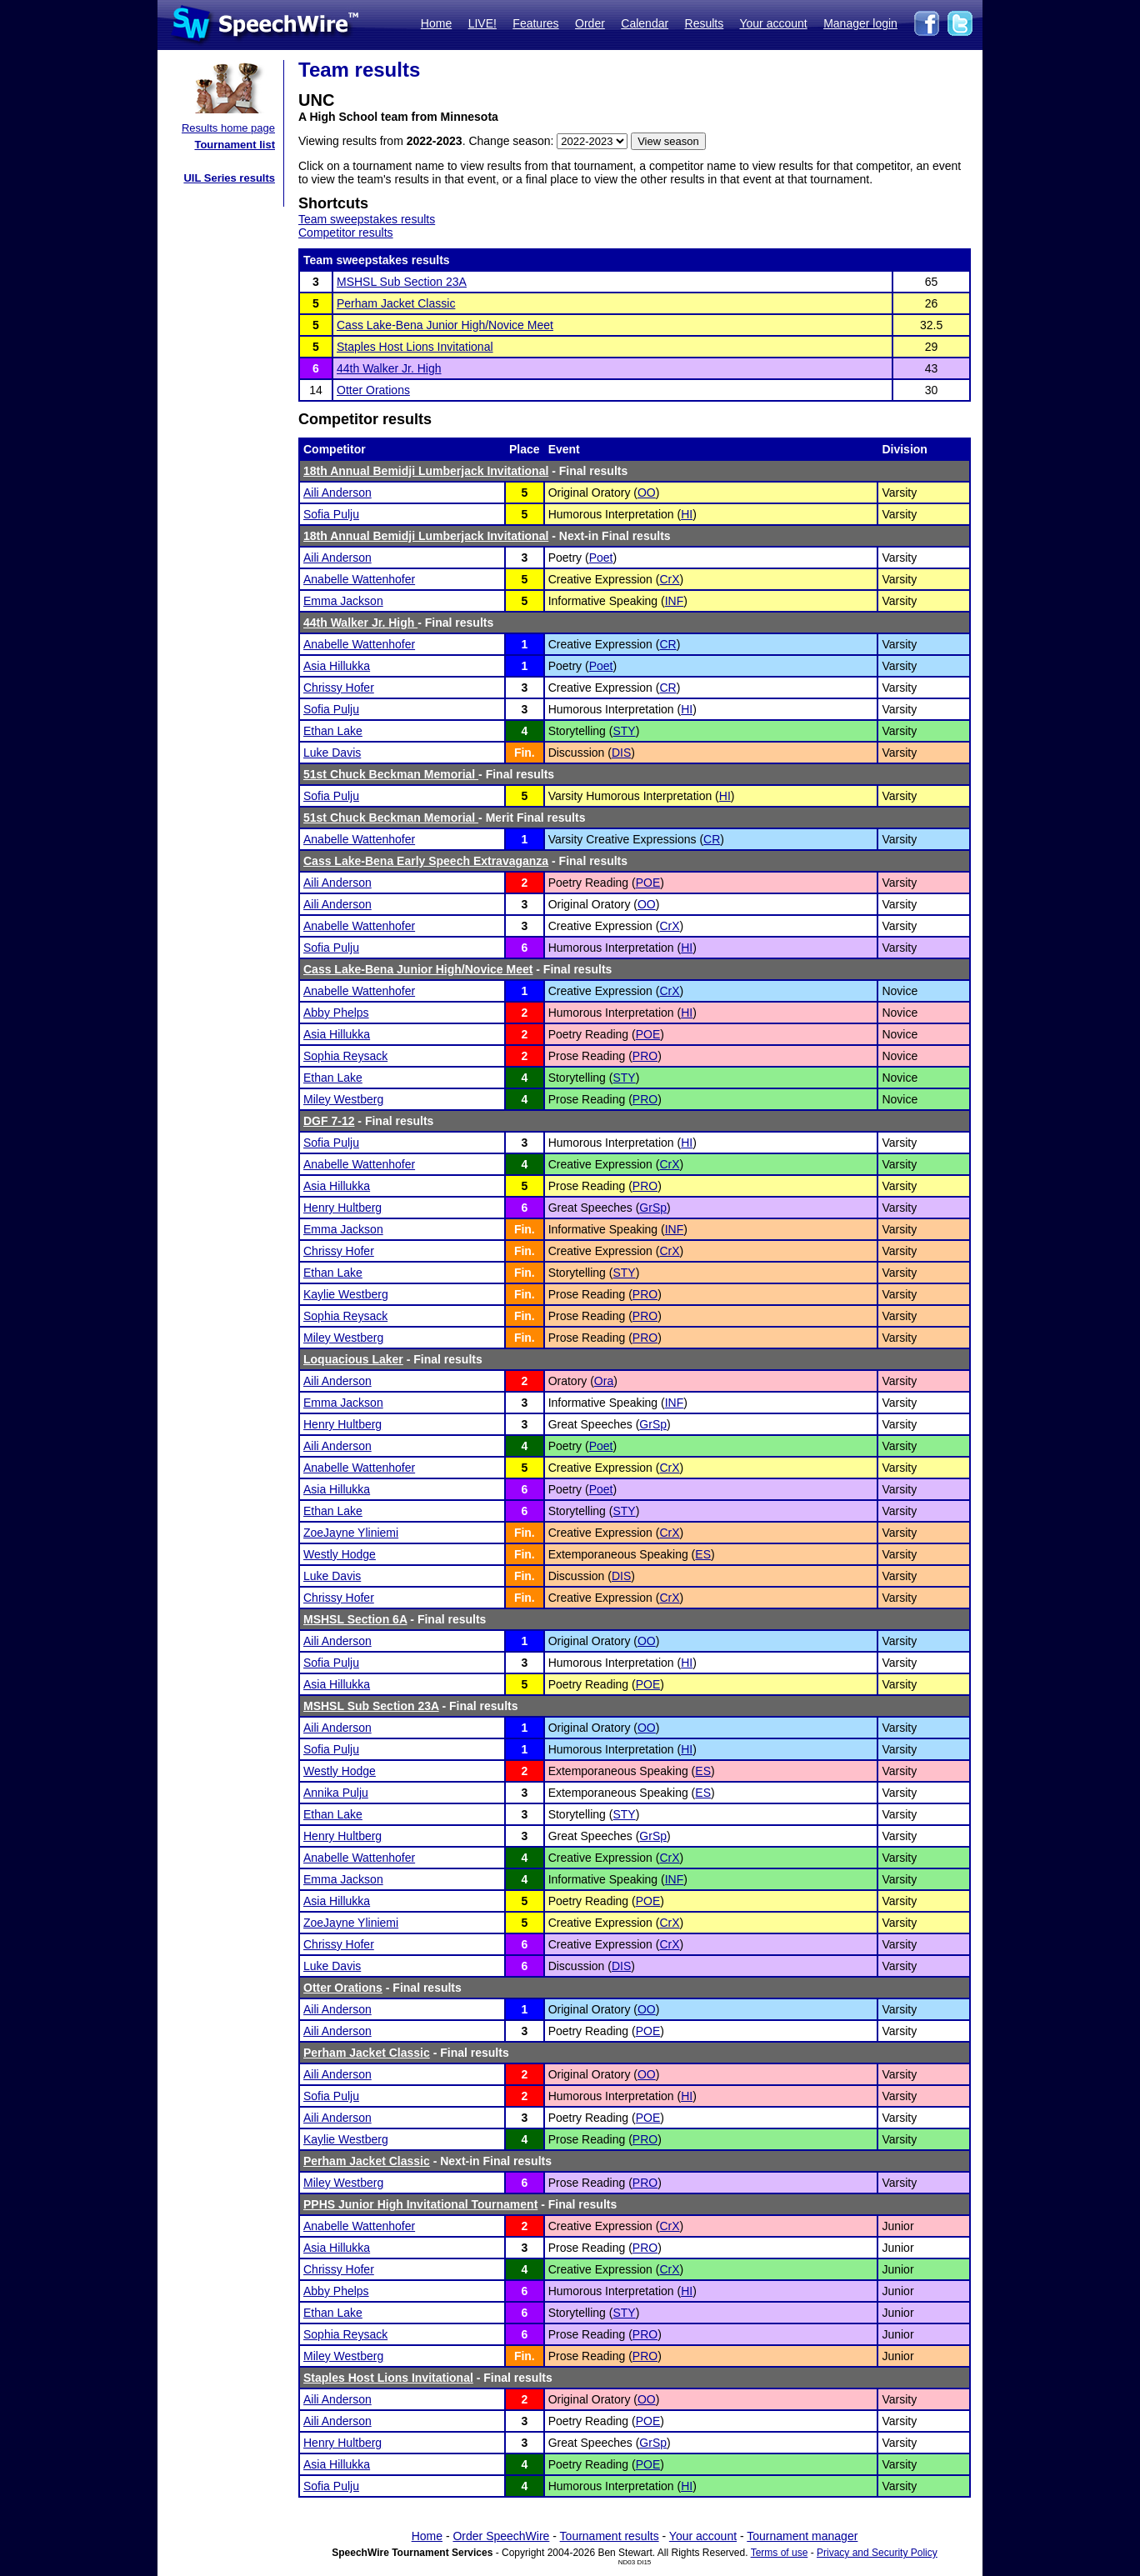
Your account (773, 23)
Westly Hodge (339, 1554)
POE (648, 882)
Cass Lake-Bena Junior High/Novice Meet (445, 325)
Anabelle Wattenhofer (359, 579)
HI (686, 514)
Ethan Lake (332, 731)
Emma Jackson (343, 601)
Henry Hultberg (342, 1207)
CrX (669, 579)
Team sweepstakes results (366, 219)
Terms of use (779, 2552)
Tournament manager (802, 2536)
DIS (621, 752)
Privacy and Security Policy (877, 2552)
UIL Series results (229, 178)
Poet (601, 557)
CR (667, 644)
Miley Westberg (343, 1099)
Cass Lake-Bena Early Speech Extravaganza (425, 861)
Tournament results (609, 2536)
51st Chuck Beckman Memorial (390, 774)
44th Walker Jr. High (389, 368)
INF (674, 601)
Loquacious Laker (353, 1359)
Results (704, 23)
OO (647, 492)
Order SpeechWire (500, 2536)
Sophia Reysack (345, 1056)
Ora (603, 1381)
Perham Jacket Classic (396, 303)
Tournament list (234, 144)
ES (703, 1554)
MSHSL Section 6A (355, 1619)
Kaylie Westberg (345, 1294)
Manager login (860, 23)
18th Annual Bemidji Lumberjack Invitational (425, 471)
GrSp (653, 1207)
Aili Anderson (337, 492)
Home (436, 23)
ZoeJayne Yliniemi (350, 1532)
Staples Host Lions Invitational (415, 346)
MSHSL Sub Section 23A (402, 281)
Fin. (524, 752)
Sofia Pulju (331, 514)
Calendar (644, 23)
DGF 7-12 (328, 1121)
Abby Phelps (336, 1012)
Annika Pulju (335, 1792)
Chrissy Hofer (338, 687)
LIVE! (482, 23)
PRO (645, 1056)
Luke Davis (332, 752)
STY (623, 731)
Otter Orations (373, 390)
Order (590, 23)
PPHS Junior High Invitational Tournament (420, 2204)
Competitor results (345, 232)
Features (535, 23)
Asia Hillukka (336, 666)
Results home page (228, 128)
